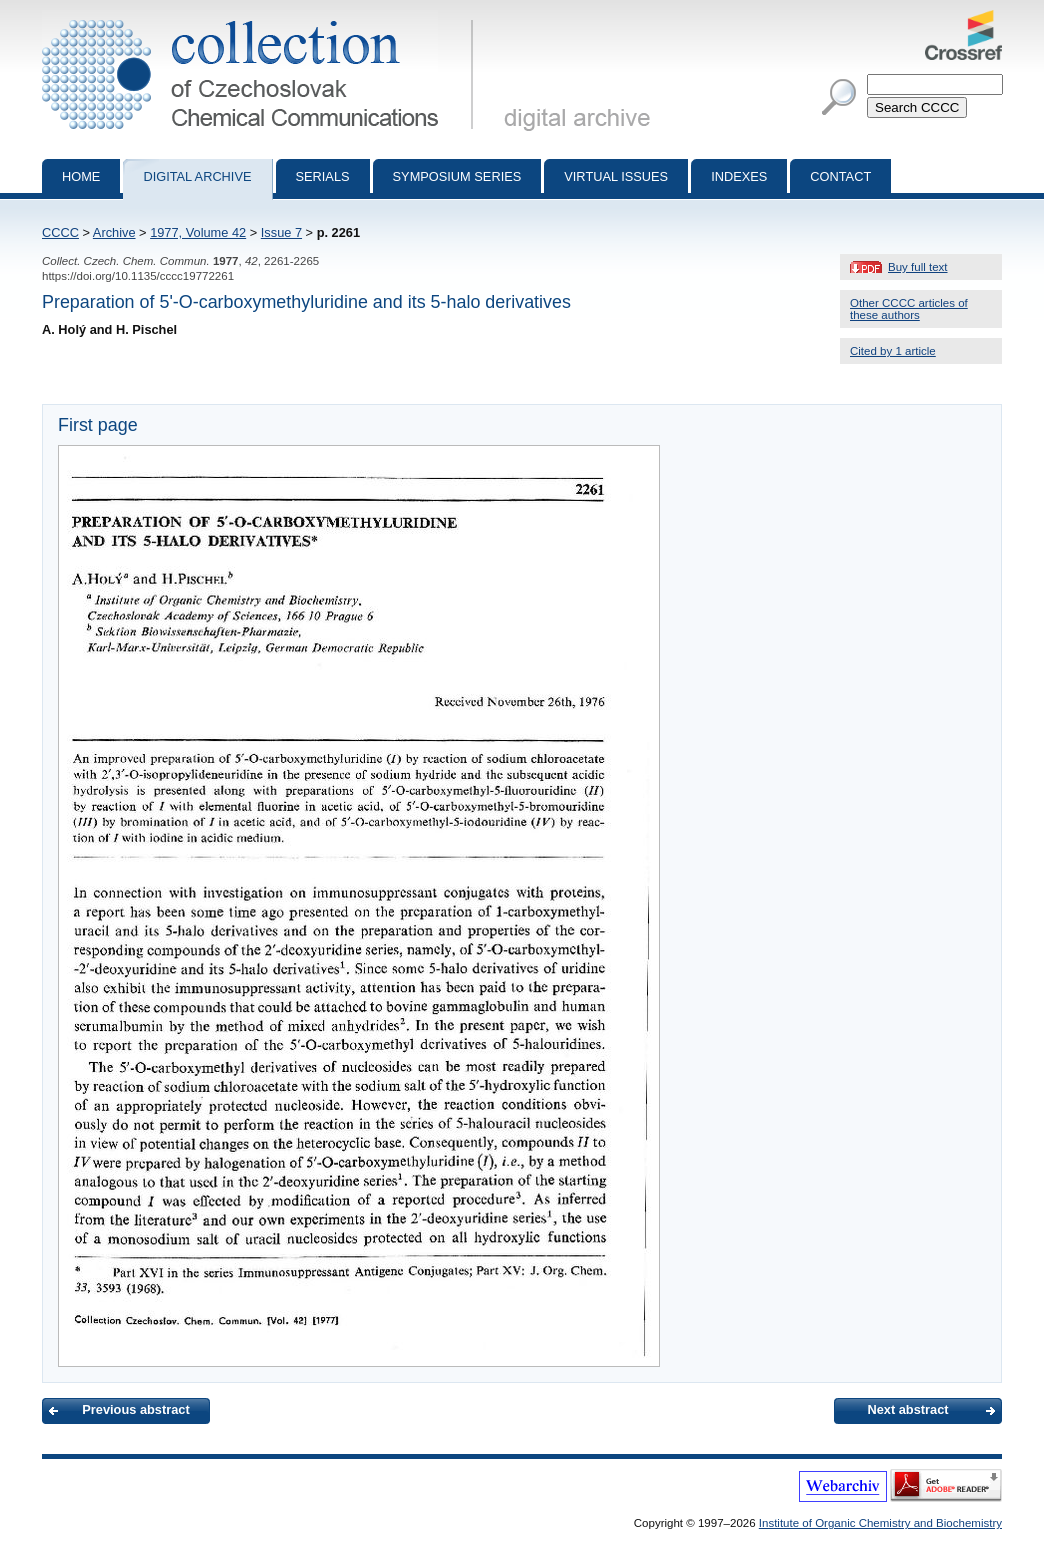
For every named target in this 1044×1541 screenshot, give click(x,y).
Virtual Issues (616, 176)
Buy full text (918, 267)
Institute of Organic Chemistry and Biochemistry (880, 1523)
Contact (840, 176)
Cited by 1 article (893, 351)
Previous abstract (135, 1409)
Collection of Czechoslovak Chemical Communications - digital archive (261, 18)
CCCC (60, 232)
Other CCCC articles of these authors (909, 309)
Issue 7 (281, 232)
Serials (323, 176)
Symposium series (457, 176)
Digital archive (197, 176)
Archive (114, 232)
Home (81, 176)
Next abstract (907, 1409)
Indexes (739, 176)
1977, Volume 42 (198, 232)
